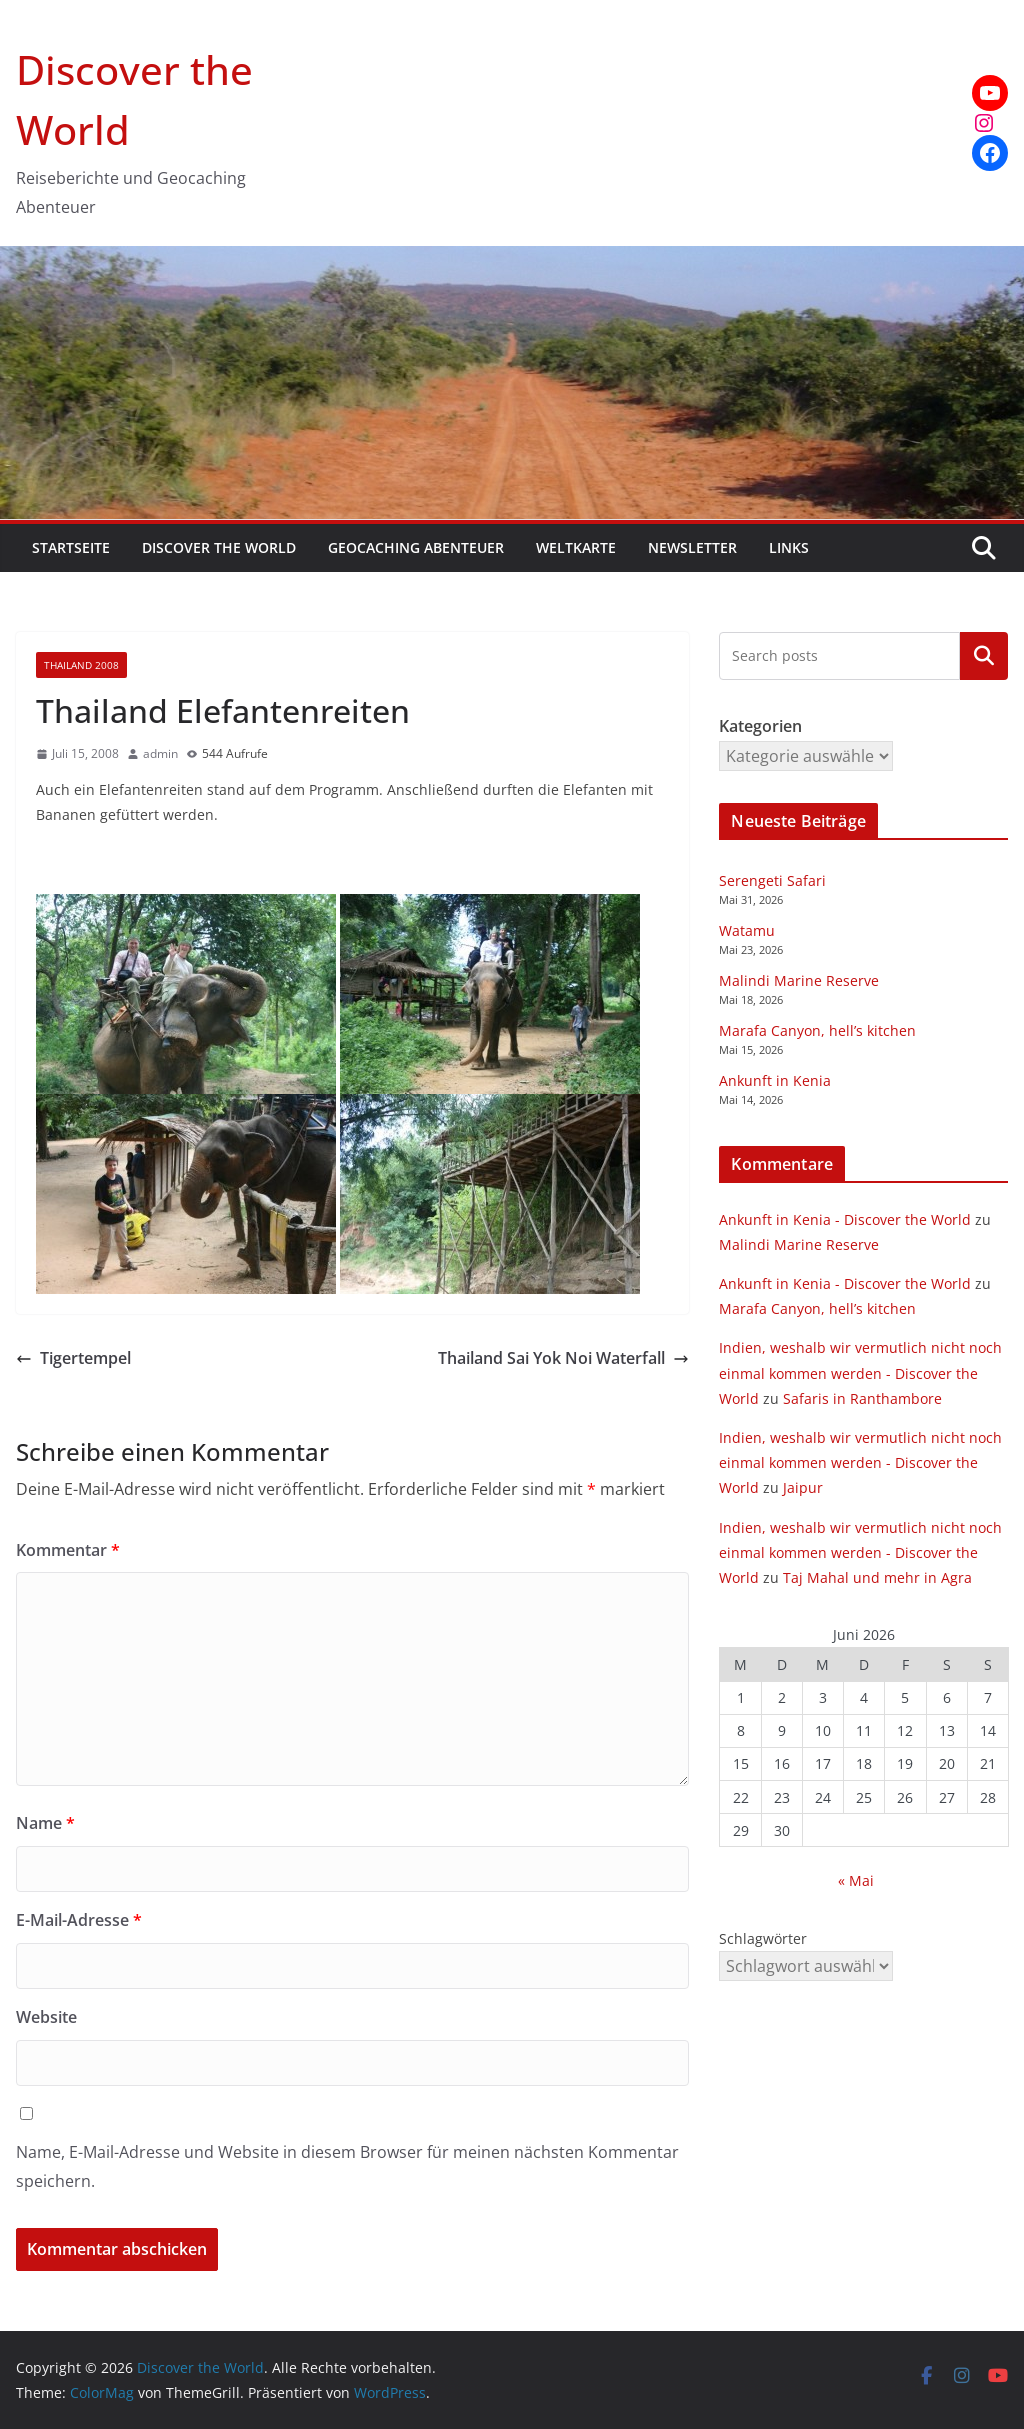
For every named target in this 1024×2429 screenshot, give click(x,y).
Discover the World (219, 547)
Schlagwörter (763, 1938)
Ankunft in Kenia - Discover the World (845, 1219)
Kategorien (984, 655)
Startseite (71, 547)
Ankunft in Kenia (775, 1080)
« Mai (856, 1880)
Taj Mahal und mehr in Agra (877, 1577)
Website (46, 2017)
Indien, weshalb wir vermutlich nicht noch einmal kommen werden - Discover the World (860, 1372)
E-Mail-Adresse (79, 1920)
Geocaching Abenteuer (416, 547)
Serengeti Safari (772, 880)
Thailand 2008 (81, 665)
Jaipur (803, 1487)
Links (789, 547)
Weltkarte (576, 547)
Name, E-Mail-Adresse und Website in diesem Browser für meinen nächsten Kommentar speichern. (347, 2166)
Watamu (747, 930)
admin (160, 753)
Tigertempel (73, 1358)
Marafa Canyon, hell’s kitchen (817, 1030)
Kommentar (68, 1550)
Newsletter (692, 547)
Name (45, 1823)
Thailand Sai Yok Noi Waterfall (563, 1358)
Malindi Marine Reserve (799, 980)
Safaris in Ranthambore (862, 1398)
